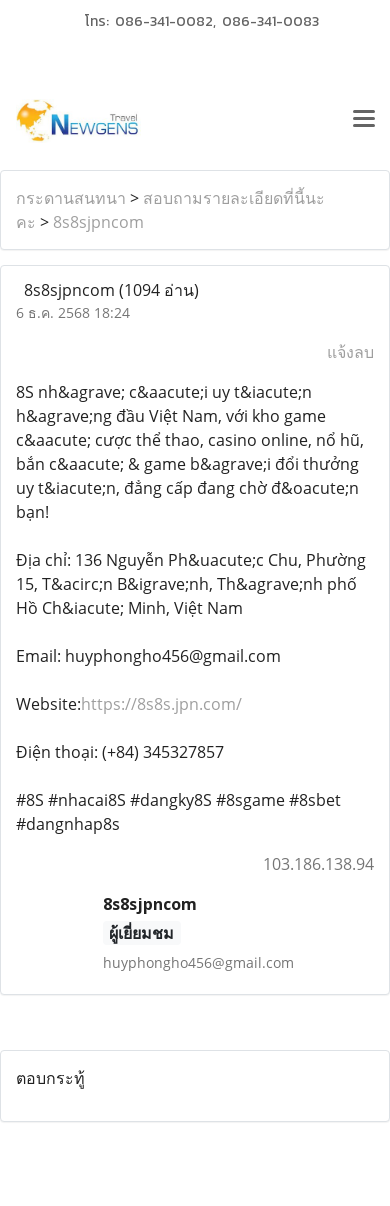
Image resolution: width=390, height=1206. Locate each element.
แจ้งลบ (350, 352)
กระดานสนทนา (71, 198)
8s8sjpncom (98, 222)
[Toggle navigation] (364, 121)
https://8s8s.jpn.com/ (161, 704)
